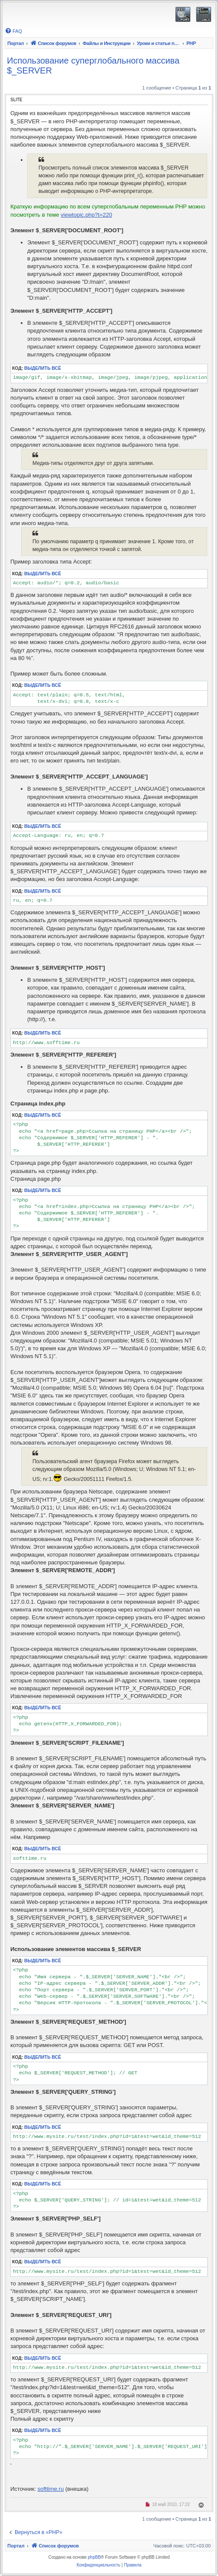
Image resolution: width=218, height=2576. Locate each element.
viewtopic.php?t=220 (86, 214)
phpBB (94, 2557)
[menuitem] (13, 31)
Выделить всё (42, 368)
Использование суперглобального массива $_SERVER (93, 65)
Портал (15, 43)
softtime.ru (51, 2489)
